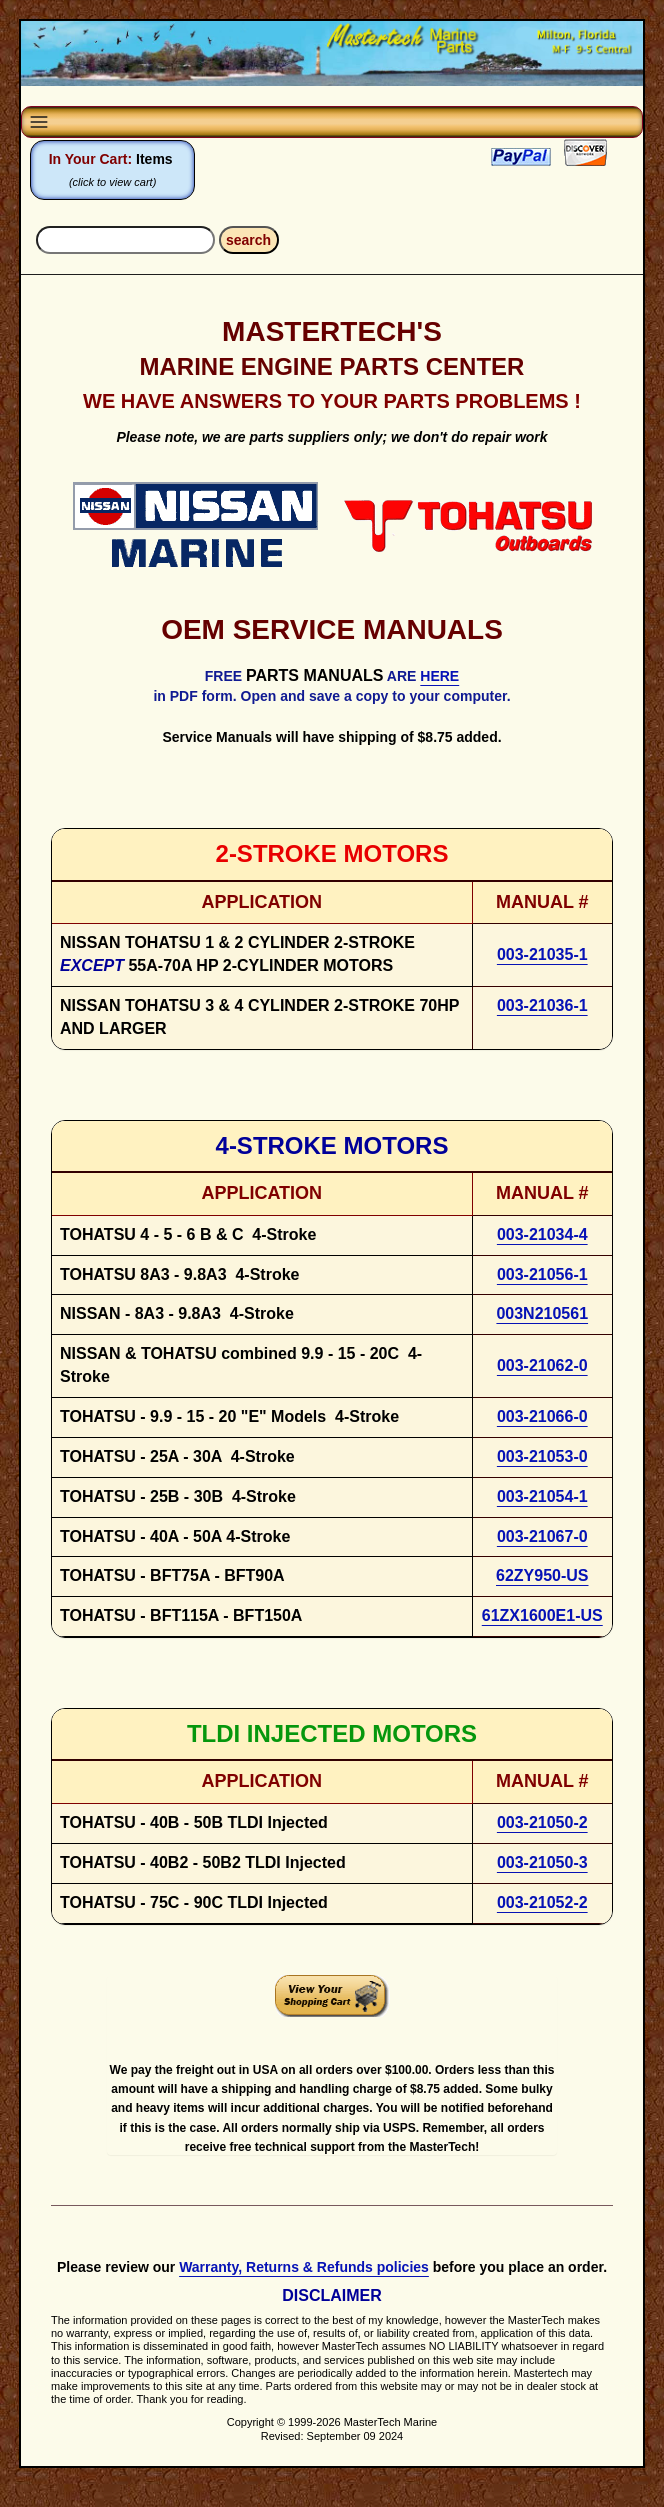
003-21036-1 (542, 1005)
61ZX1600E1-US (542, 1615)
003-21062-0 (542, 1365)
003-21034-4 (542, 1234)
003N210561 (542, 1313)
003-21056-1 (542, 1274)
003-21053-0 (542, 1456)
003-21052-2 (542, 1902)
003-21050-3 (542, 1862)
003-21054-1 (542, 1496)
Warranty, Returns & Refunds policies (304, 2267)
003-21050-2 (542, 1822)
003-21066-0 (542, 1416)
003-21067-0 (542, 1536)
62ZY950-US (542, 1575)
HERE (439, 676)
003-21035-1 (542, 954)
